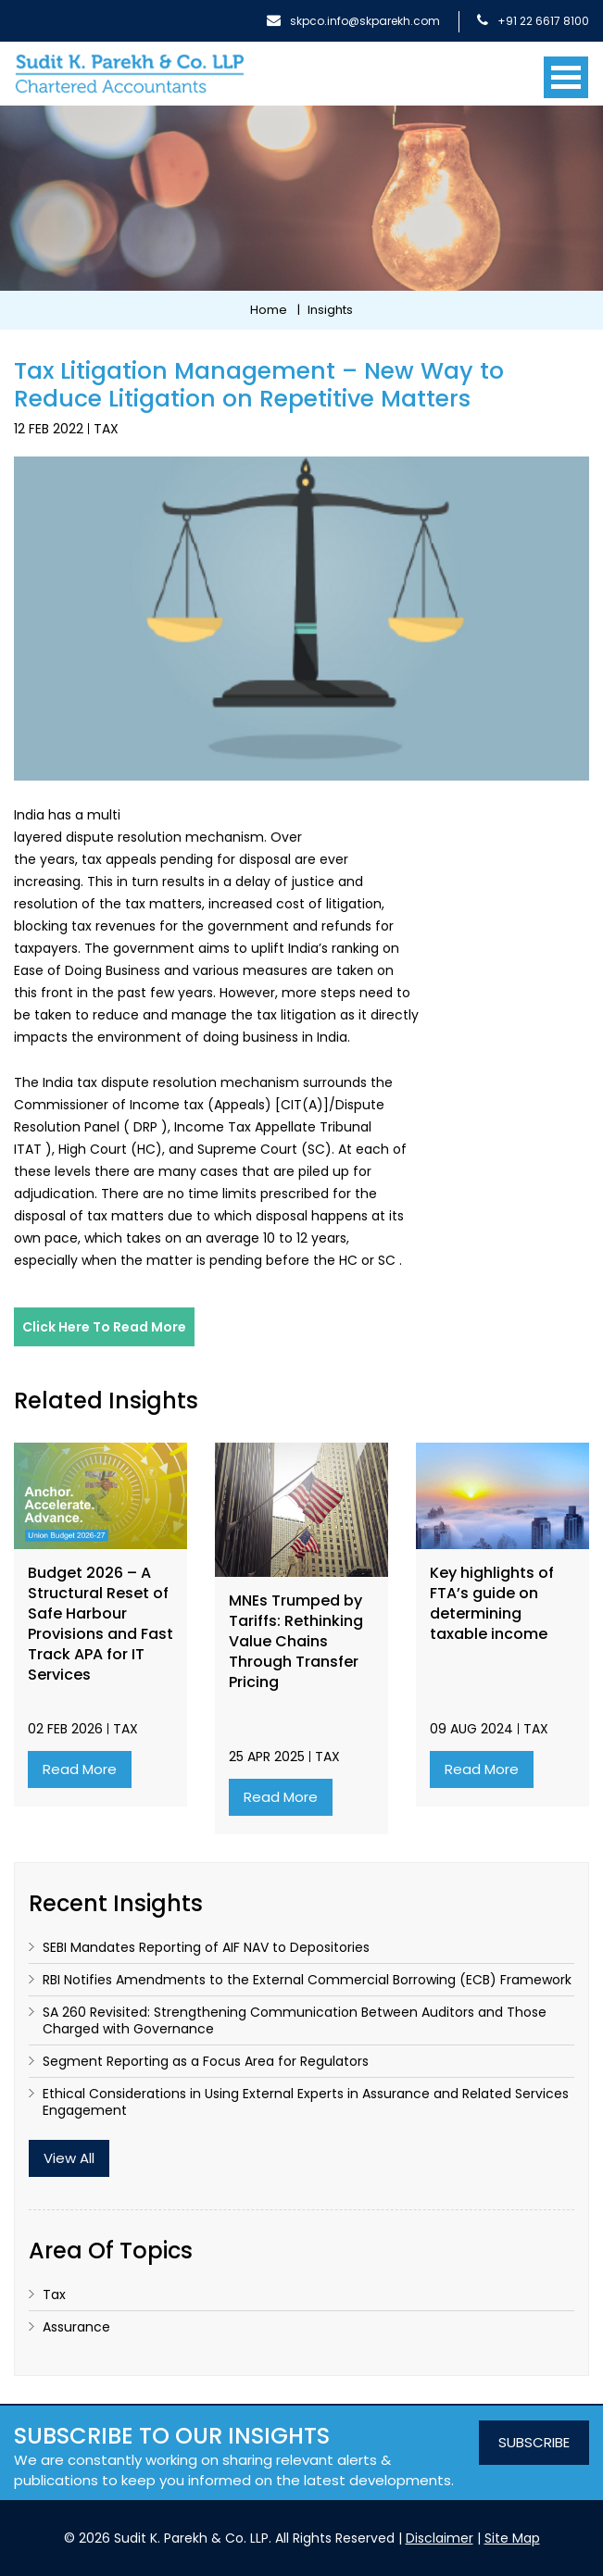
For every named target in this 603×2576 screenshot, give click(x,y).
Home (268, 310)
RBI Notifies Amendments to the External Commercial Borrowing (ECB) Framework (307, 1979)
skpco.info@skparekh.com (353, 21)
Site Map (512, 2538)
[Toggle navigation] (566, 70)
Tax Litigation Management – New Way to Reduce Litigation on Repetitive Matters (259, 385)
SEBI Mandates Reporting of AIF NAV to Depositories (206, 1947)
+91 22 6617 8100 (533, 21)
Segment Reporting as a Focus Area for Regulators (206, 2061)
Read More (80, 1769)
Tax (106, 428)
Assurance (76, 2327)
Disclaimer (439, 2538)
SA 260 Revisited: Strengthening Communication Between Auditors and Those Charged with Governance (294, 2020)
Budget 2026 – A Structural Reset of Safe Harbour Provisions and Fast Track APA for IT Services (100, 1624)
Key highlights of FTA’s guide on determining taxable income (492, 1603)
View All (69, 2158)
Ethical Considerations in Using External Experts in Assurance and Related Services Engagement (306, 2102)
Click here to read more (104, 1327)
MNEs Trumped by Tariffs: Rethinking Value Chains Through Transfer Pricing (296, 1642)
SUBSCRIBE (534, 2442)
